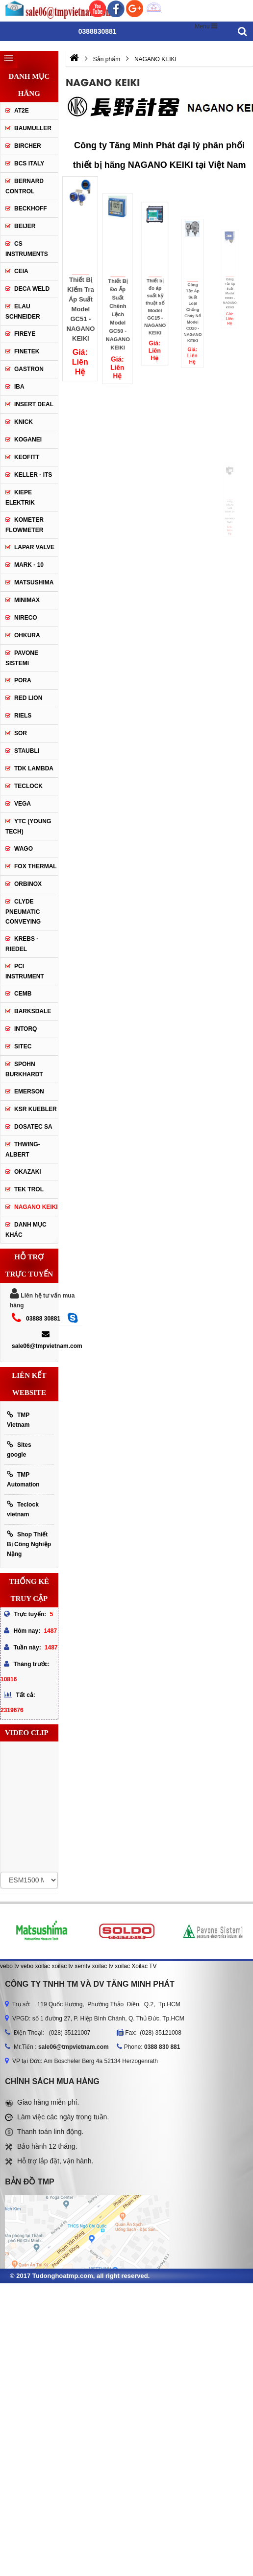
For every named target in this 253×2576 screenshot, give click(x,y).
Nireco (25, 617)
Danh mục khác (26, 1229)
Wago (23, 848)
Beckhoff (30, 208)
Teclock (28, 786)
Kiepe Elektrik (20, 497)
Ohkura (27, 635)
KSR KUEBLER (35, 1109)
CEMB (22, 993)
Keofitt (26, 457)
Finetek (26, 351)
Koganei (28, 439)
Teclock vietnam (23, 1509)
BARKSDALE (32, 1011)
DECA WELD (32, 288)
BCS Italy (29, 163)
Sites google (19, 1449)
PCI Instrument (24, 971)
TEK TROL (29, 1189)
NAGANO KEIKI (36, 1207)
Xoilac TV (143, 1966)
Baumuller (32, 128)
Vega (22, 803)
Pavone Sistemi (21, 658)
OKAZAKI (27, 1171)
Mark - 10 (29, 564)
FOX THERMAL (35, 866)
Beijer (24, 226)
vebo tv (9, 1966)
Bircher (27, 145)
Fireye (24, 333)
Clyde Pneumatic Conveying (23, 911)
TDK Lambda (33, 768)
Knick (23, 421)
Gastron (29, 369)
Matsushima (33, 582)
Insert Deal (33, 404)
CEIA (21, 271)
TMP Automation (23, 1479)
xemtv (82, 1966)
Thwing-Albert (22, 1149)
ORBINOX (28, 884)
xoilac (42, 1966)
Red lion (28, 698)
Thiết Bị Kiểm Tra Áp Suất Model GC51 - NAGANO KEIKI (80, 309)
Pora (22, 680)
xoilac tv (62, 1966)
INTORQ (25, 1028)
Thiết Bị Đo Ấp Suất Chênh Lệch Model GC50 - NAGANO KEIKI (117, 302)
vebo (27, 1966)
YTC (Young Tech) (28, 826)
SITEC (22, 1046)
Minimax (27, 600)
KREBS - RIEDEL (21, 943)
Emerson (29, 1091)
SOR (20, 733)
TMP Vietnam (18, 1419)
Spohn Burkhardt (24, 1069)
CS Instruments (26, 248)
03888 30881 (43, 1318)
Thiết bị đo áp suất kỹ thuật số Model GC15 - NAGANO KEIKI (154, 293)
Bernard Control (24, 186)
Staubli (26, 750)
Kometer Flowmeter (24, 525)
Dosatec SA (33, 1126)
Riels (22, 715)
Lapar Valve (34, 547)
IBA (19, 386)
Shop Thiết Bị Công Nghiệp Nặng (29, 1544)
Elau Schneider (22, 311)
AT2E (21, 110)
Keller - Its (33, 474)
